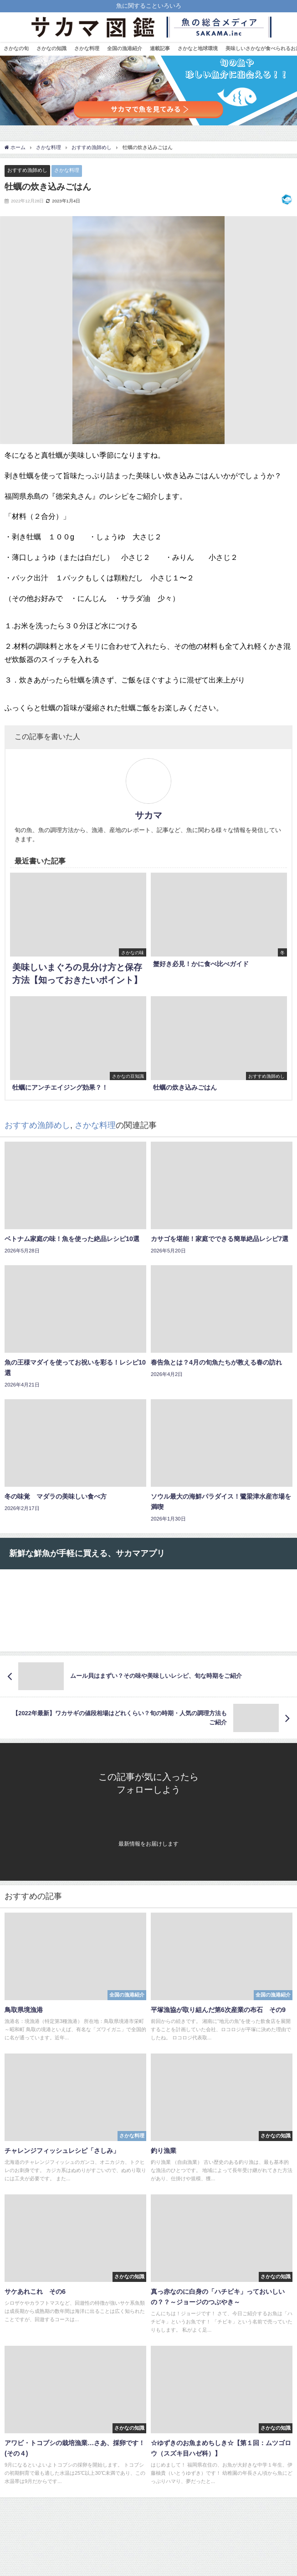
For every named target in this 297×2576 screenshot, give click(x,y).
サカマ (148, 815)
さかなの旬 (16, 48)
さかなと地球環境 (198, 48)
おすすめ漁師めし (27, 170)
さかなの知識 (51, 48)
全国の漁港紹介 (124, 48)
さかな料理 (86, 48)
